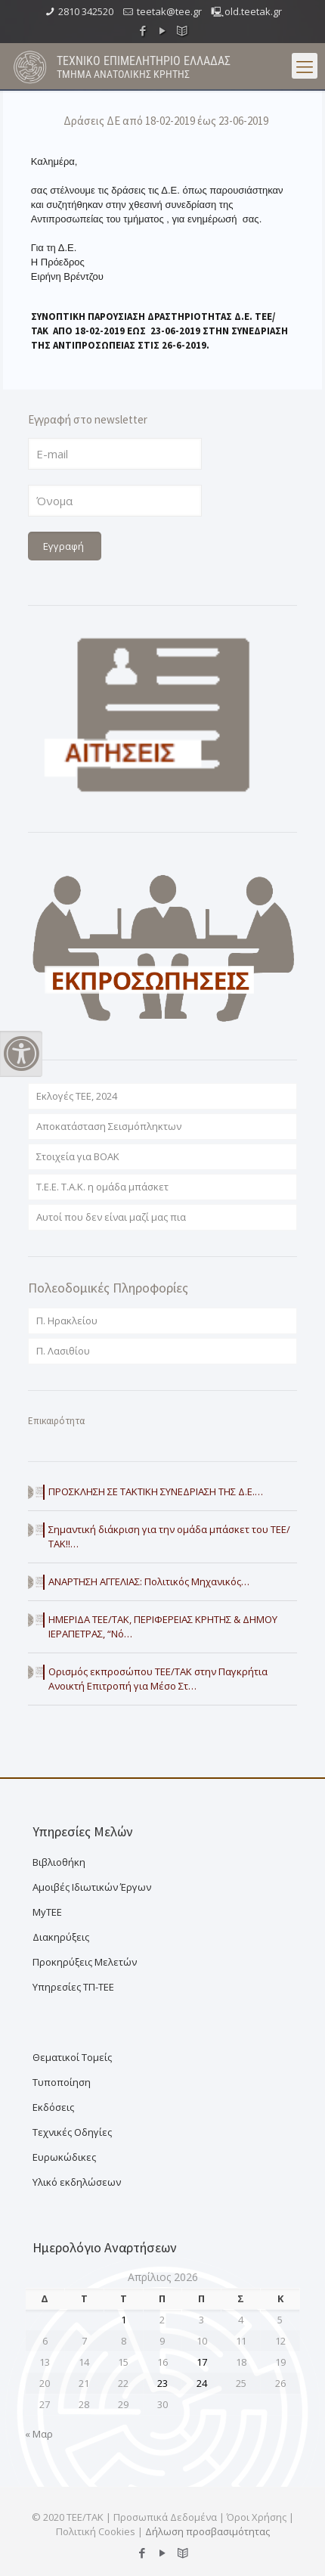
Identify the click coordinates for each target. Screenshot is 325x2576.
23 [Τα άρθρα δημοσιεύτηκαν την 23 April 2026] (162, 2383)
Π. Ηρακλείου (67, 1320)
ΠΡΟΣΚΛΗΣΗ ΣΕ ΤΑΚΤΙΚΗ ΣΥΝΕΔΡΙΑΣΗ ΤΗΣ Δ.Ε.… (155, 1491)
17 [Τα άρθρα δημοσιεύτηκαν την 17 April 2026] (202, 2362)
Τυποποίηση (61, 2082)
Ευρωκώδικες (64, 2157)
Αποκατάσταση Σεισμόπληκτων (108, 1126)
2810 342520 (85, 11)
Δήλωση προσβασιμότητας (207, 2531)
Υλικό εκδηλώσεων (76, 2182)
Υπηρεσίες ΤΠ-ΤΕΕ (73, 1987)
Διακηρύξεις (60, 1937)
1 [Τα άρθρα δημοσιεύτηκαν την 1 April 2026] (123, 2319)
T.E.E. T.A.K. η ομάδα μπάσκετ (102, 1186)
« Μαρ (39, 2434)
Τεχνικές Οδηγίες (72, 2132)
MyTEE (47, 1912)
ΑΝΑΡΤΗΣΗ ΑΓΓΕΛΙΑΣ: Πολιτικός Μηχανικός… (148, 1581)
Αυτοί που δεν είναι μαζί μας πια (111, 1217)
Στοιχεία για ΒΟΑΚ (77, 1156)
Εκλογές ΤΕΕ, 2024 (76, 1096)
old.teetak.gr (253, 11)
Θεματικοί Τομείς (72, 2057)
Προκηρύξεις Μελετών (84, 1962)
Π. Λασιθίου (63, 1351)
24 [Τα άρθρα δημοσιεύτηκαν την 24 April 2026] (202, 2383)
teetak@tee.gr (169, 11)
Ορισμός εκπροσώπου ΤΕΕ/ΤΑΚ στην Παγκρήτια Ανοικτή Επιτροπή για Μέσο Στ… (158, 1679)
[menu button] (304, 66)
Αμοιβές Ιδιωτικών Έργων (91, 1887)
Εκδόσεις (53, 2107)
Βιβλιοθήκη (58, 1862)
